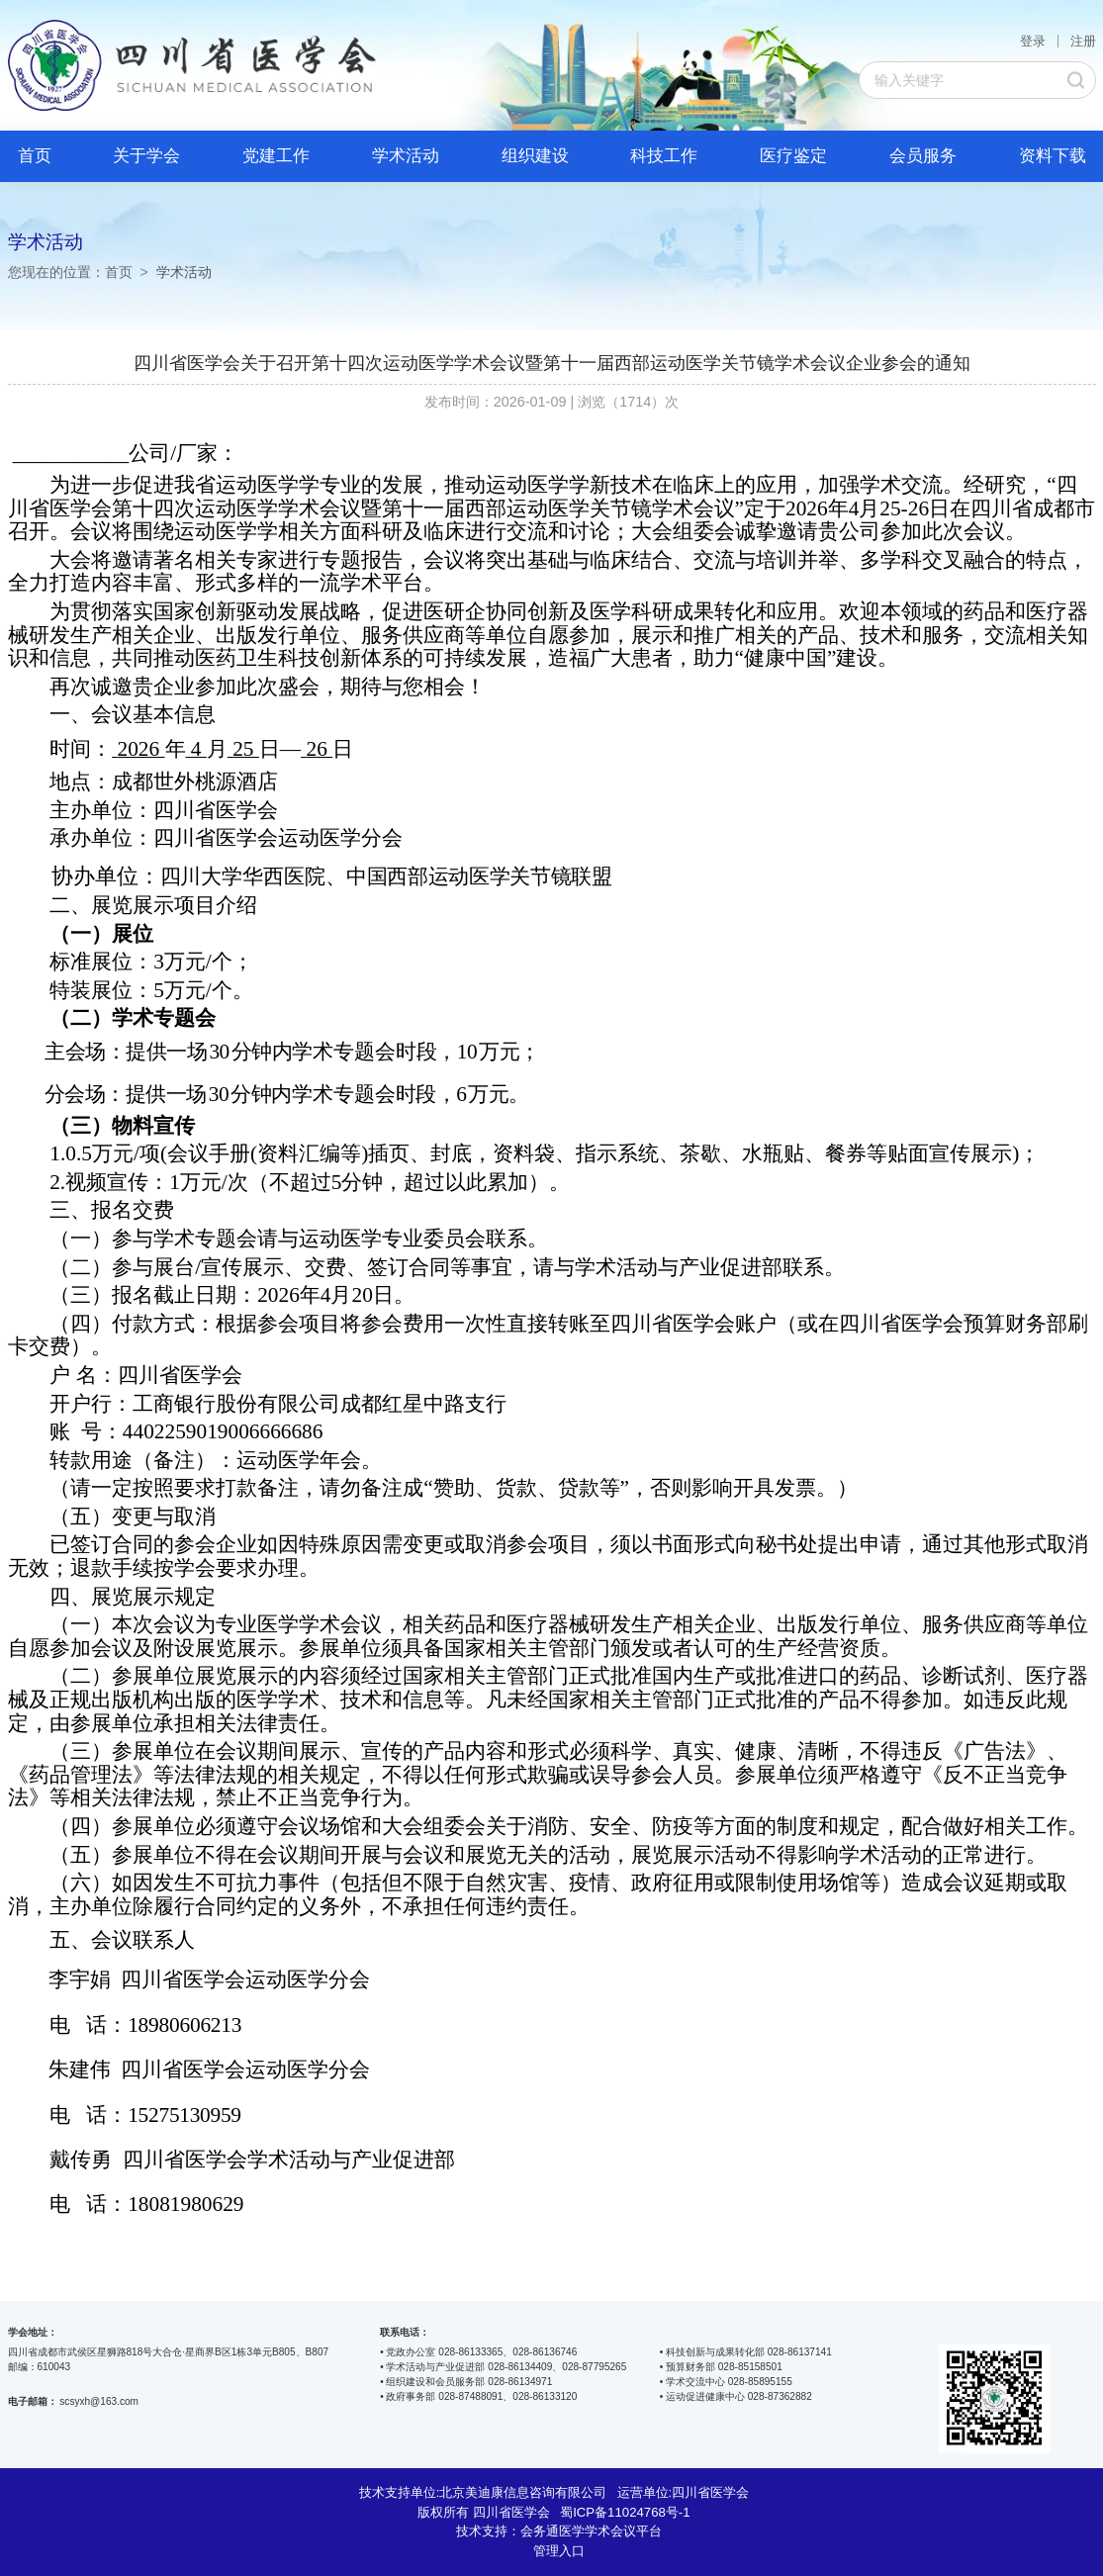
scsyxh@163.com (98, 2401)
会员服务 (923, 155)
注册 (1083, 41)
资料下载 (1052, 155)
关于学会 (146, 155)
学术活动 (405, 155)
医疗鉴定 (793, 155)
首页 (34, 155)
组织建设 (535, 155)
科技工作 (663, 155)
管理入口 (559, 2550)
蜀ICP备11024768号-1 (624, 2512)
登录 (1033, 41)
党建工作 (276, 155)
